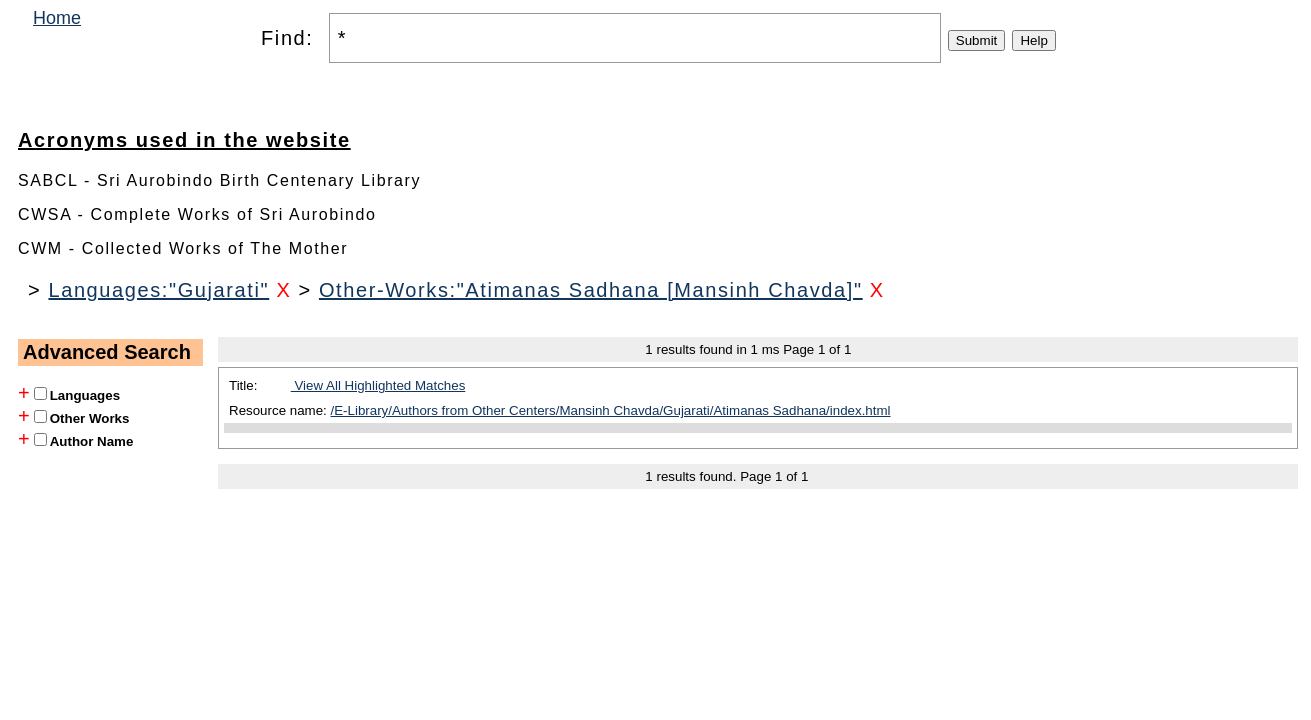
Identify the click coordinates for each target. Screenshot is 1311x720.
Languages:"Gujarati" (158, 290)
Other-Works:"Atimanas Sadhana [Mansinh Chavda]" (591, 290)
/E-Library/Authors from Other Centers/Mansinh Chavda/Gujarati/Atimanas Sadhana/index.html (611, 410)
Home (57, 18)
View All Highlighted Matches (378, 385)
